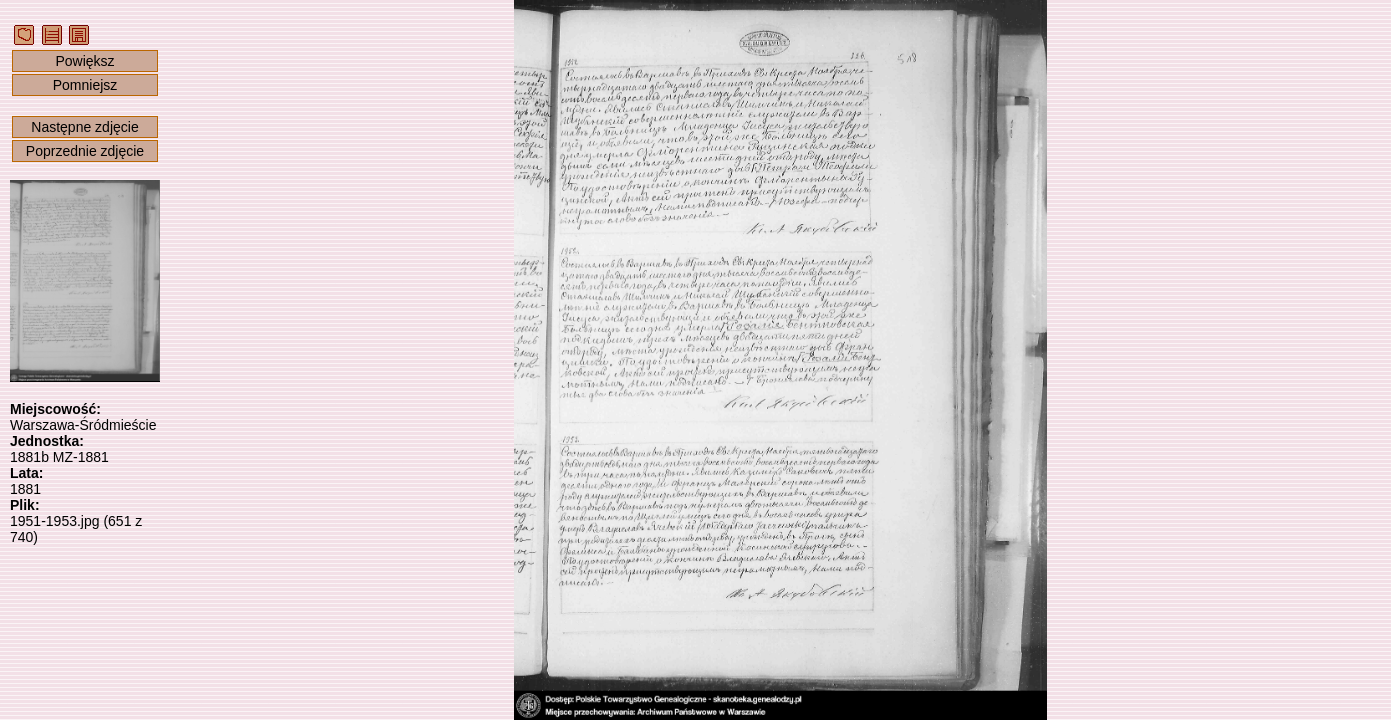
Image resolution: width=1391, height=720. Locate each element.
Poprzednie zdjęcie (85, 151)
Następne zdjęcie (84, 127)
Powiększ (84, 61)
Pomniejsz (85, 85)
